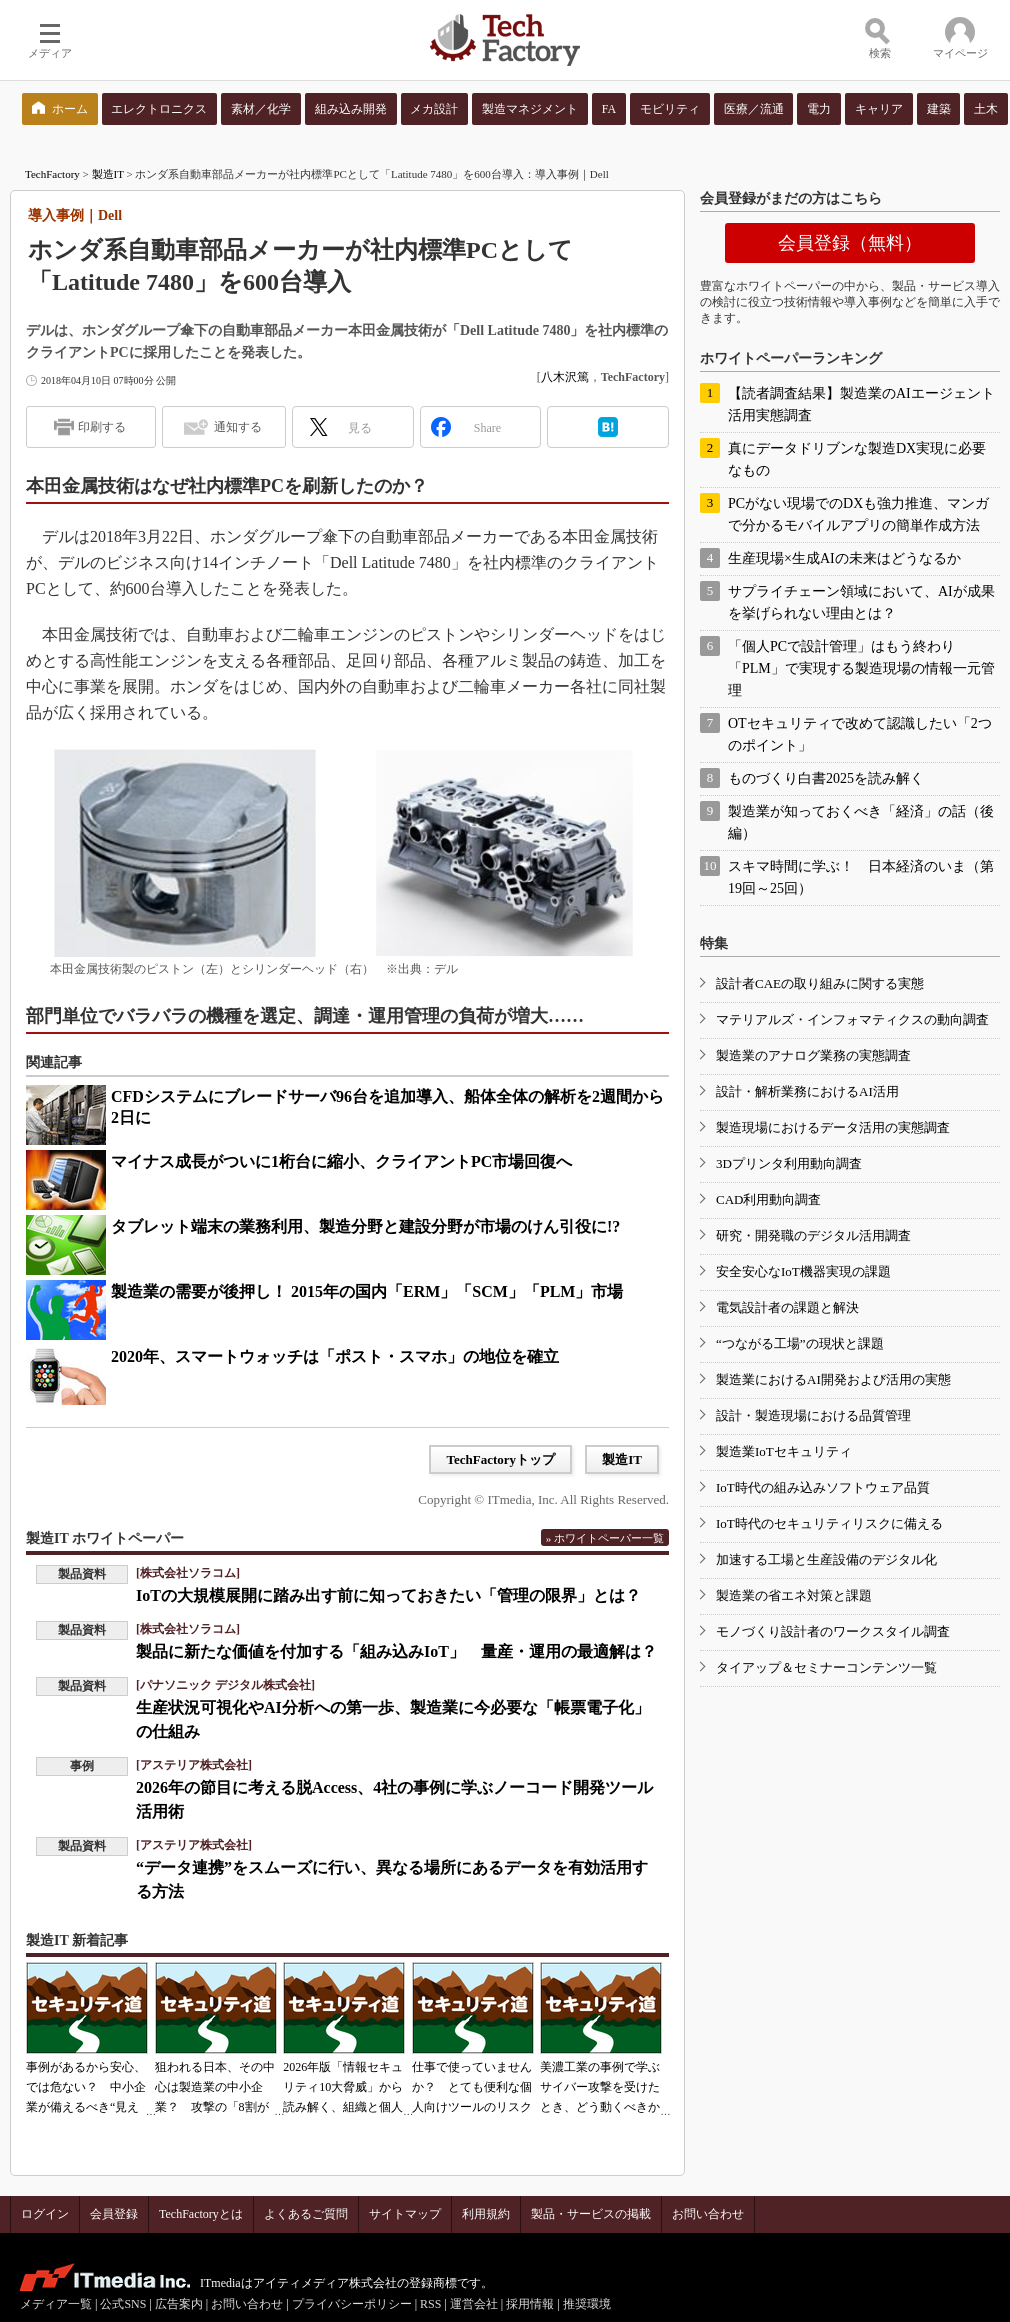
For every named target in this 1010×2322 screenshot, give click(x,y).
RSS (430, 2304)
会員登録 (114, 2214)
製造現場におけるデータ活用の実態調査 (833, 1127)
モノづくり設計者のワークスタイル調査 (833, 1631)
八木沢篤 (565, 377)
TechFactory (52, 174)
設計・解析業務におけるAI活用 (807, 1091)
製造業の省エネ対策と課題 (794, 1595)
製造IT (108, 174)
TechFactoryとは (201, 2214)
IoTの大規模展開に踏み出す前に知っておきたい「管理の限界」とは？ (388, 1595)
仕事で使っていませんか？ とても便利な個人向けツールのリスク (472, 2087)
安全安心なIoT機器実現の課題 (803, 1271)
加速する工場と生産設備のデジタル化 (826, 1559)
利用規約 (486, 2214)
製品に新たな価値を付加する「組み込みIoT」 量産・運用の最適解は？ (396, 1651)
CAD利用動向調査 (768, 1199)
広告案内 (179, 2304)
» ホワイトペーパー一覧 (605, 1538)
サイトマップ (405, 2214)
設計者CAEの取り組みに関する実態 (820, 983)
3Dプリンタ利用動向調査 (789, 1163)
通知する (238, 427)
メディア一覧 (56, 2304)
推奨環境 (587, 2304)
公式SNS (123, 2304)
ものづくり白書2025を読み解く (826, 778)
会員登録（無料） (850, 243)
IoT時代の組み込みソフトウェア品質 (823, 1487)
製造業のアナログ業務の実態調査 (813, 1055)
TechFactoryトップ (500, 1459)
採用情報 (530, 2304)
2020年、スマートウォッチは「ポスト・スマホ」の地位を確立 (335, 1356)
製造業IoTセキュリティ (784, 1451)
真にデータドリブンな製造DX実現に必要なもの (857, 459)
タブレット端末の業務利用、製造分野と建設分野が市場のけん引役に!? (365, 1226)
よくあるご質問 (306, 2214)
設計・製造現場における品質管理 (813, 1415)
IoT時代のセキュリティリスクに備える (829, 1523)
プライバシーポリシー (352, 2304)
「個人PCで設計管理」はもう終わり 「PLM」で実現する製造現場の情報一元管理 (861, 668)
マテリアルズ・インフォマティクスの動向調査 (852, 1019)
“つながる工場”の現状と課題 (800, 1343)
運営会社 (474, 2304)
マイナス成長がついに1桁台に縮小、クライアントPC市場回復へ (341, 1161)
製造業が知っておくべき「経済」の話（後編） (861, 822)
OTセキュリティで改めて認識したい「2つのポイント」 (860, 734)
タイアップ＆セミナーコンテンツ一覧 (826, 1667)
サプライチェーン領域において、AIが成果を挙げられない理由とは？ (861, 602)
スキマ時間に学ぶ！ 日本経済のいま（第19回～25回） (861, 877)
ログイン (45, 2214)
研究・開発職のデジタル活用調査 (813, 1235)
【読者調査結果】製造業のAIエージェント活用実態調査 (861, 404)
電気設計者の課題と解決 (787, 1307)
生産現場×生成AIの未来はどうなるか (844, 558)
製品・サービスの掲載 (591, 2214)
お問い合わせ (708, 2214)
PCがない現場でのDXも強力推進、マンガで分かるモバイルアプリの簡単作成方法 (858, 514)
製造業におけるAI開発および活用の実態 (833, 1379)
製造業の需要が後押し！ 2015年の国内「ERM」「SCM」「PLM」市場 (367, 1291)
